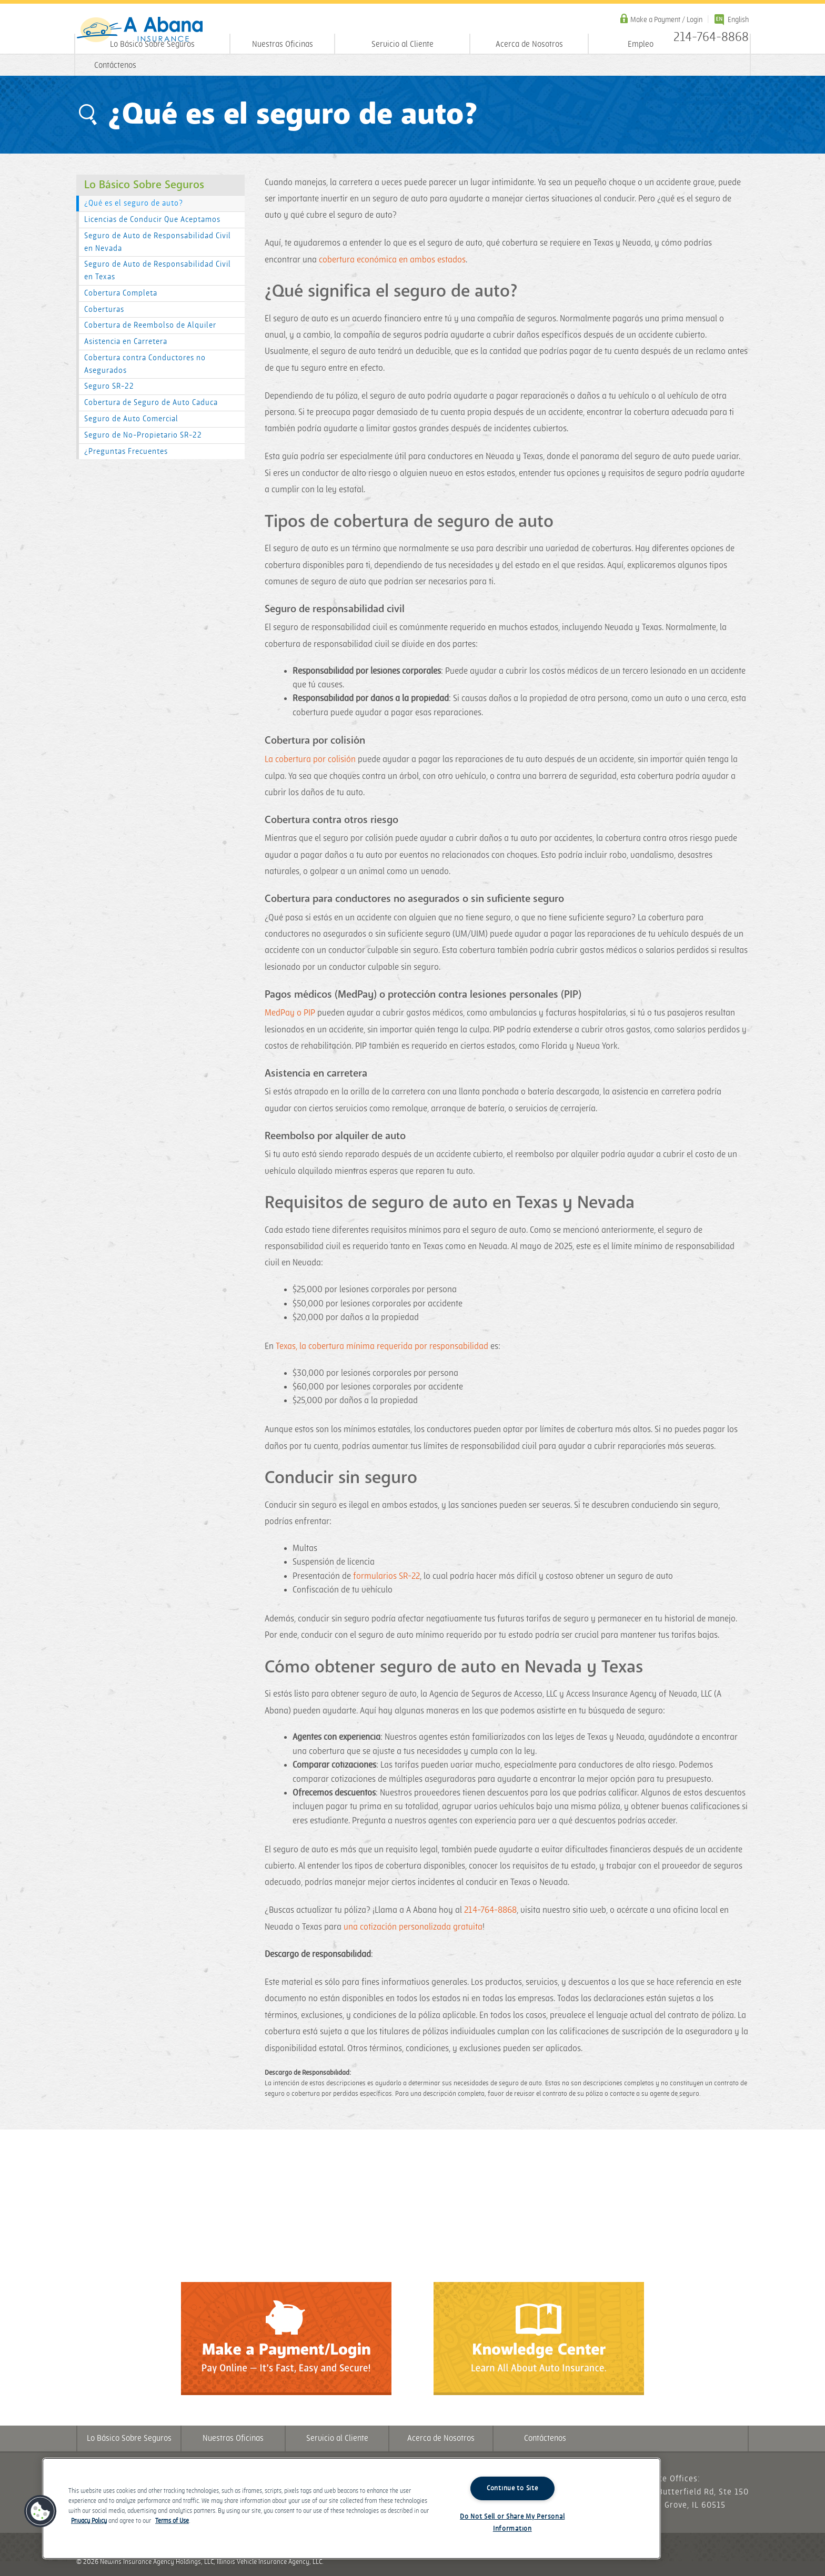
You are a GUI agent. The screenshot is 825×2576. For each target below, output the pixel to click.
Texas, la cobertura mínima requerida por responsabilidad (382, 1346)
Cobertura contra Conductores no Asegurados (145, 364)
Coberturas (104, 309)
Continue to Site (512, 2488)
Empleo (640, 44)
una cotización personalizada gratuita (413, 1927)
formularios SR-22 (386, 1576)
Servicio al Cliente (402, 44)
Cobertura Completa (120, 293)
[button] (40, 2511)
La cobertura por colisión (310, 759)
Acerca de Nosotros (529, 44)
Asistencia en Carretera (125, 342)
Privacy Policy (89, 2521)
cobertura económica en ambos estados (392, 260)
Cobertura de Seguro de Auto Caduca (151, 403)
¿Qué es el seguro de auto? (133, 203)
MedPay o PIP (290, 1013)
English (738, 20)
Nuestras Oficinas (282, 44)
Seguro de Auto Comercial (131, 419)
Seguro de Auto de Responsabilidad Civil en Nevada (157, 242)
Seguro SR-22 (109, 386)
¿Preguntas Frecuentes (126, 451)
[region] (351, 2508)
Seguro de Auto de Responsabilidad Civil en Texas (157, 270)
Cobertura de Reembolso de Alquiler (150, 325)
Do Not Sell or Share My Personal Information (512, 2522)
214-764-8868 (490, 1910)
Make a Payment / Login (666, 20)
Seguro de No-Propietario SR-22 (143, 435)
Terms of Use (172, 2521)
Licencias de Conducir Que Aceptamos (152, 220)
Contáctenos (115, 65)
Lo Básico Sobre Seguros (152, 44)
